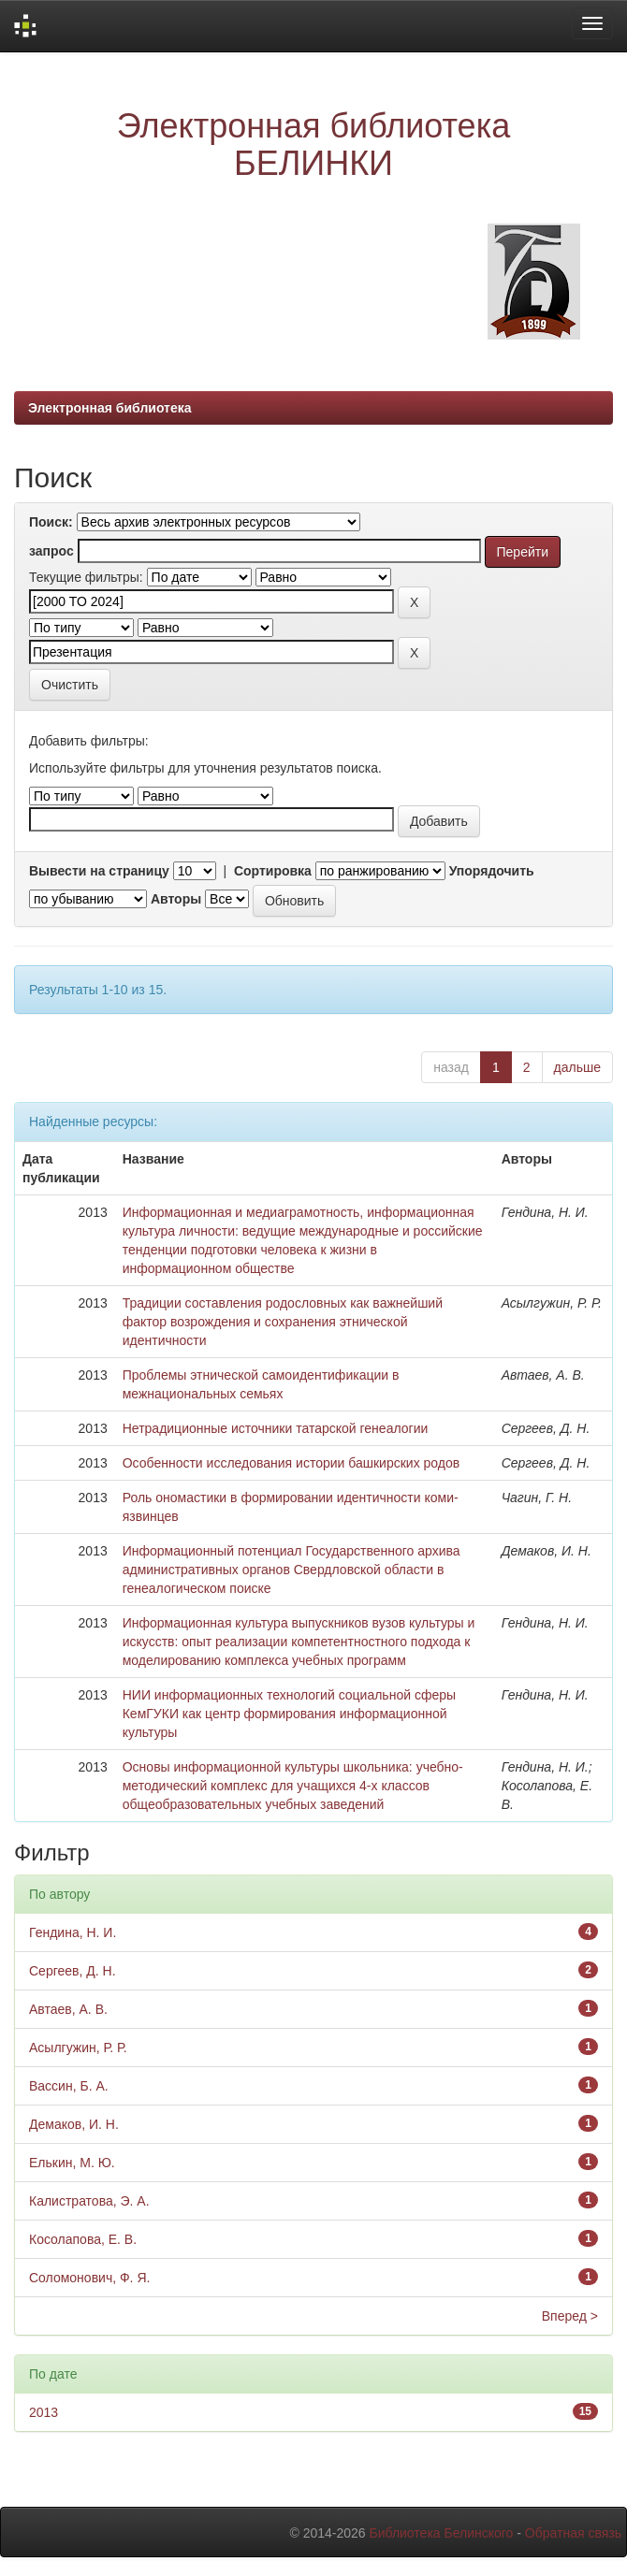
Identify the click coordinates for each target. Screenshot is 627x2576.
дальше (577, 1067)
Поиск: (51, 521)
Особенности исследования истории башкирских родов (291, 1462)
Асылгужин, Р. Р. (78, 2047)
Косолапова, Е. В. (83, 2239)
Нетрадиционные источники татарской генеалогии (276, 1428)
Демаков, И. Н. (74, 2124)
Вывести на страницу (99, 870)
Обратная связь (573, 2532)
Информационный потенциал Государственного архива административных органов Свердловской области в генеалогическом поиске (291, 1569)
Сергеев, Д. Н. (72, 1970)
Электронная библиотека (110, 407)
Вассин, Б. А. (69, 2085)
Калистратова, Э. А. (89, 2200)
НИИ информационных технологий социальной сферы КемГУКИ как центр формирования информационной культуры (289, 1713)
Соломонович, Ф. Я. (89, 2277)
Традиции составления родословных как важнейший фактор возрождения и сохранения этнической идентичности (283, 1321)
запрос (51, 550)
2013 (43, 2412)
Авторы (176, 898)
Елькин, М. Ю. (72, 2162)
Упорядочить (491, 870)
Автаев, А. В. (68, 2009)
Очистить (69, 684)
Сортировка (273, 870)
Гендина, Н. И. (72, 1932)
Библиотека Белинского (441, 2532)
